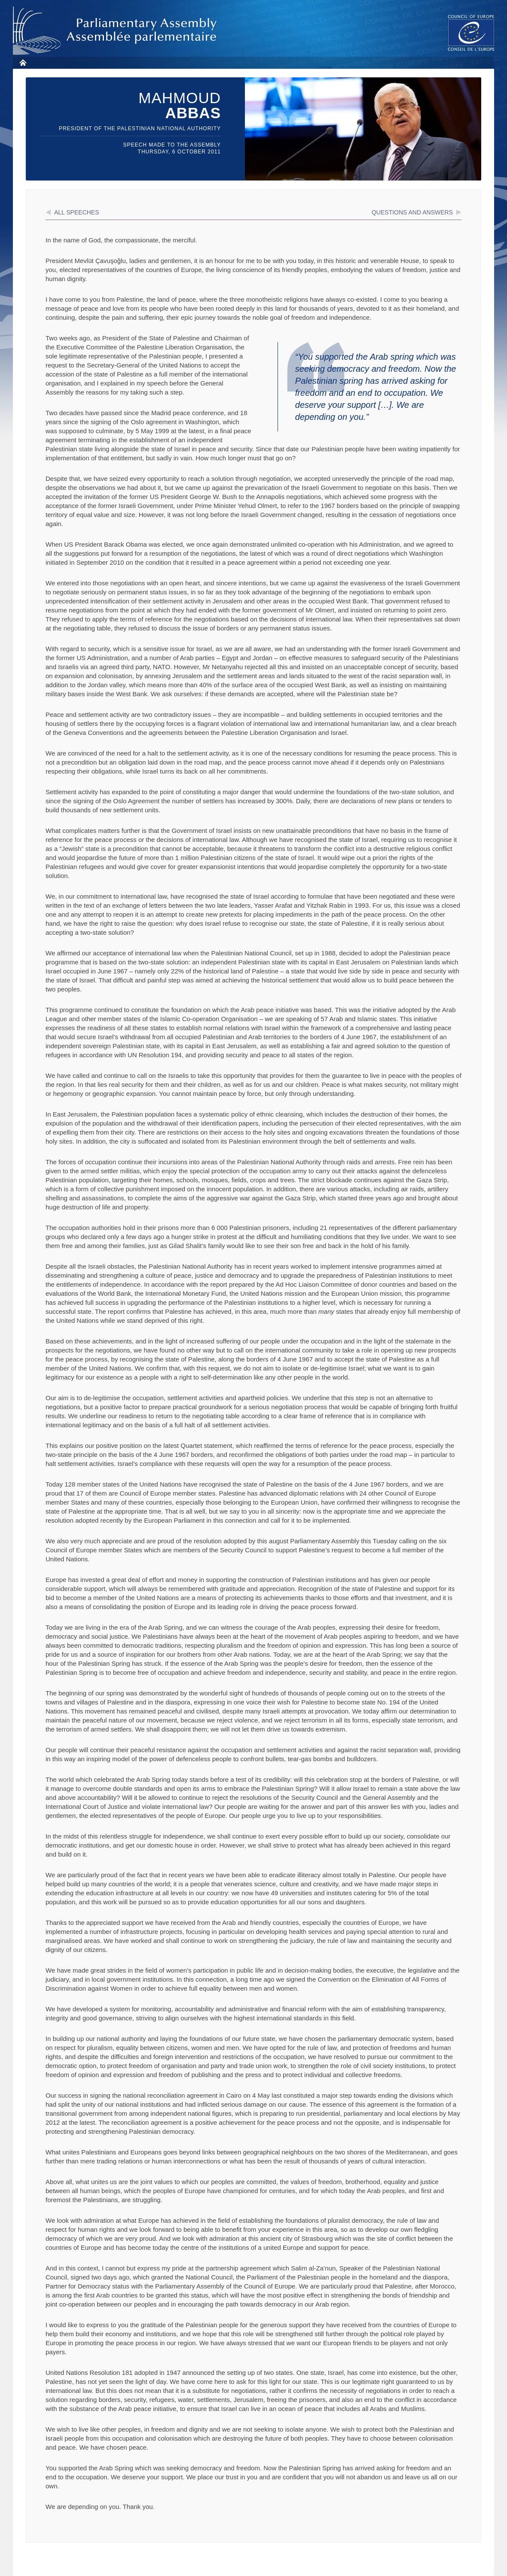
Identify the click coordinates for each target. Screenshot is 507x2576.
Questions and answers (412, 212)
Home (22, 62)
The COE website (471, 32)
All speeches (76, 212)
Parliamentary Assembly (116, 30)
